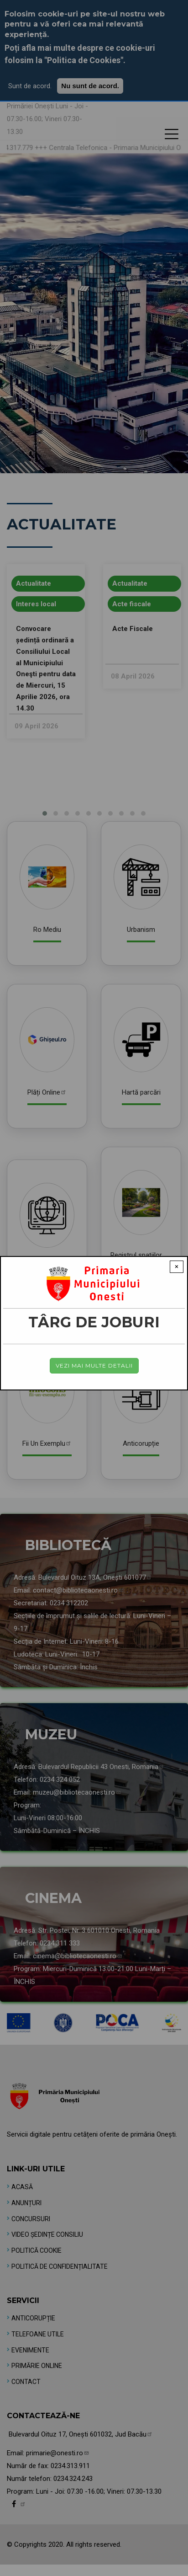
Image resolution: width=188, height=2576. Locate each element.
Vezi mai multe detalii (94, 1365)
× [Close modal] (176, 1266)
